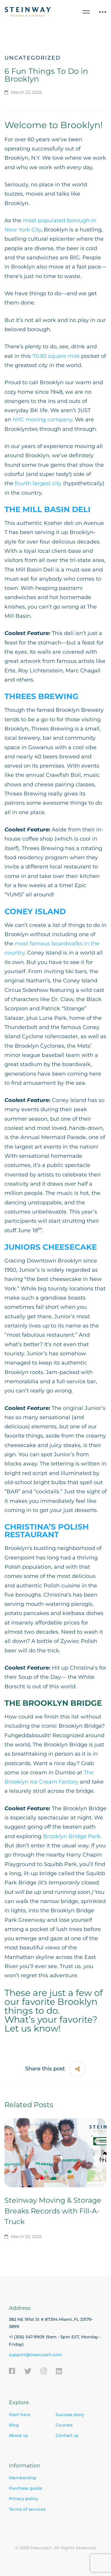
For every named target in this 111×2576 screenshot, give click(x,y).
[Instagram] (44, 2371)
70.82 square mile (56, 356)
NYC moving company (42, 419)
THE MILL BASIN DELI (47, 509)
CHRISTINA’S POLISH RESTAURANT (46, 1530)
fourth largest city (38, 483)
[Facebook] (12, 2371)
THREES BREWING (41, 696)
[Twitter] (27, 2371)
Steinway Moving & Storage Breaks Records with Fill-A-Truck (52, 2211)
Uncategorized (32, 58)
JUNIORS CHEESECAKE (50, 1247)
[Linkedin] (59, 2371)
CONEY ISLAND (35, 911)
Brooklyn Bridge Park (71, 1836)
